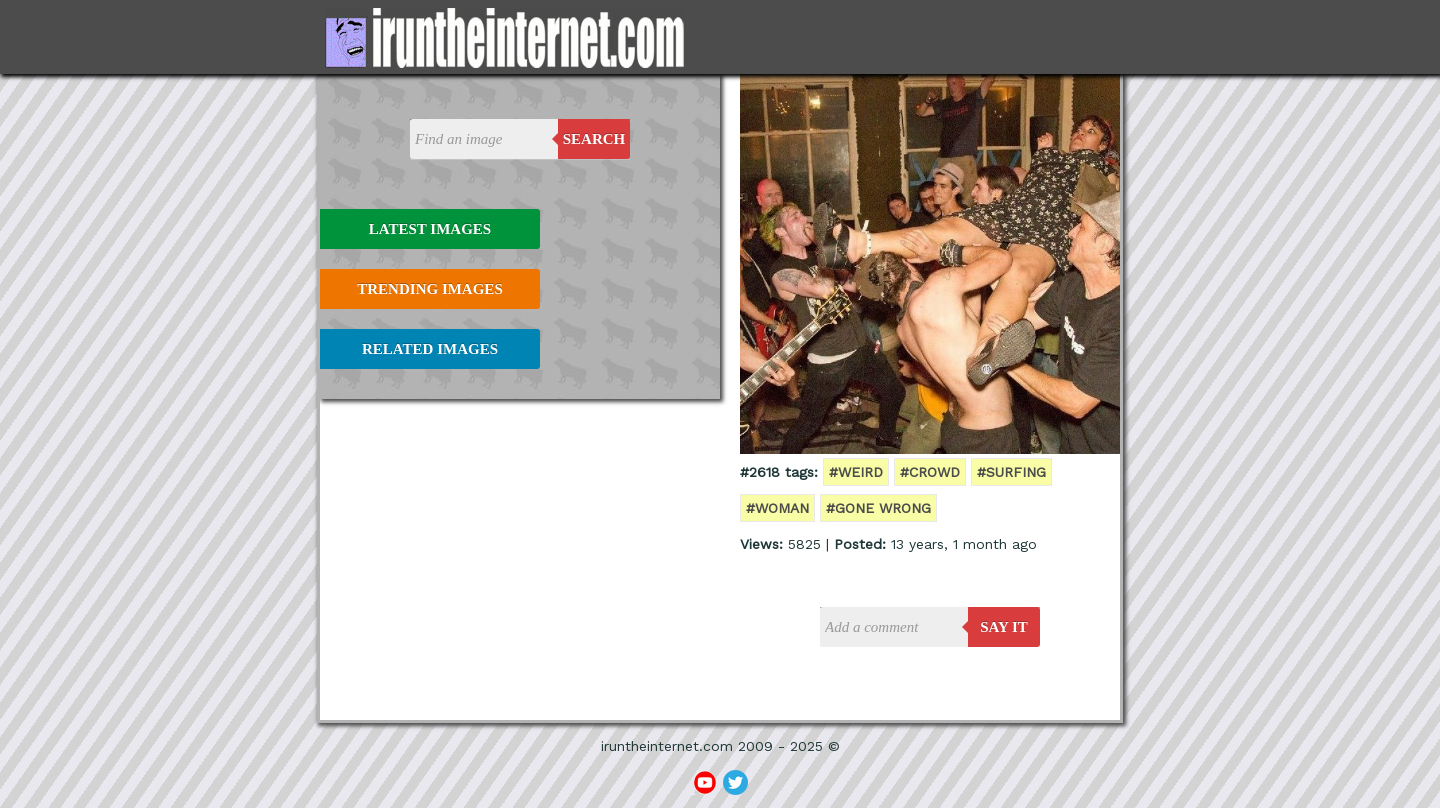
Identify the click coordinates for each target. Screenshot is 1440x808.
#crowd (930, 472)
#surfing (1011, 472)
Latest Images (430, 229)
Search (594, 139)
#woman (777, 508)
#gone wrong (878, 508)
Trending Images (429, 289)
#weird (856, 472)
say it (1004, 627)
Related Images (430, 349)
